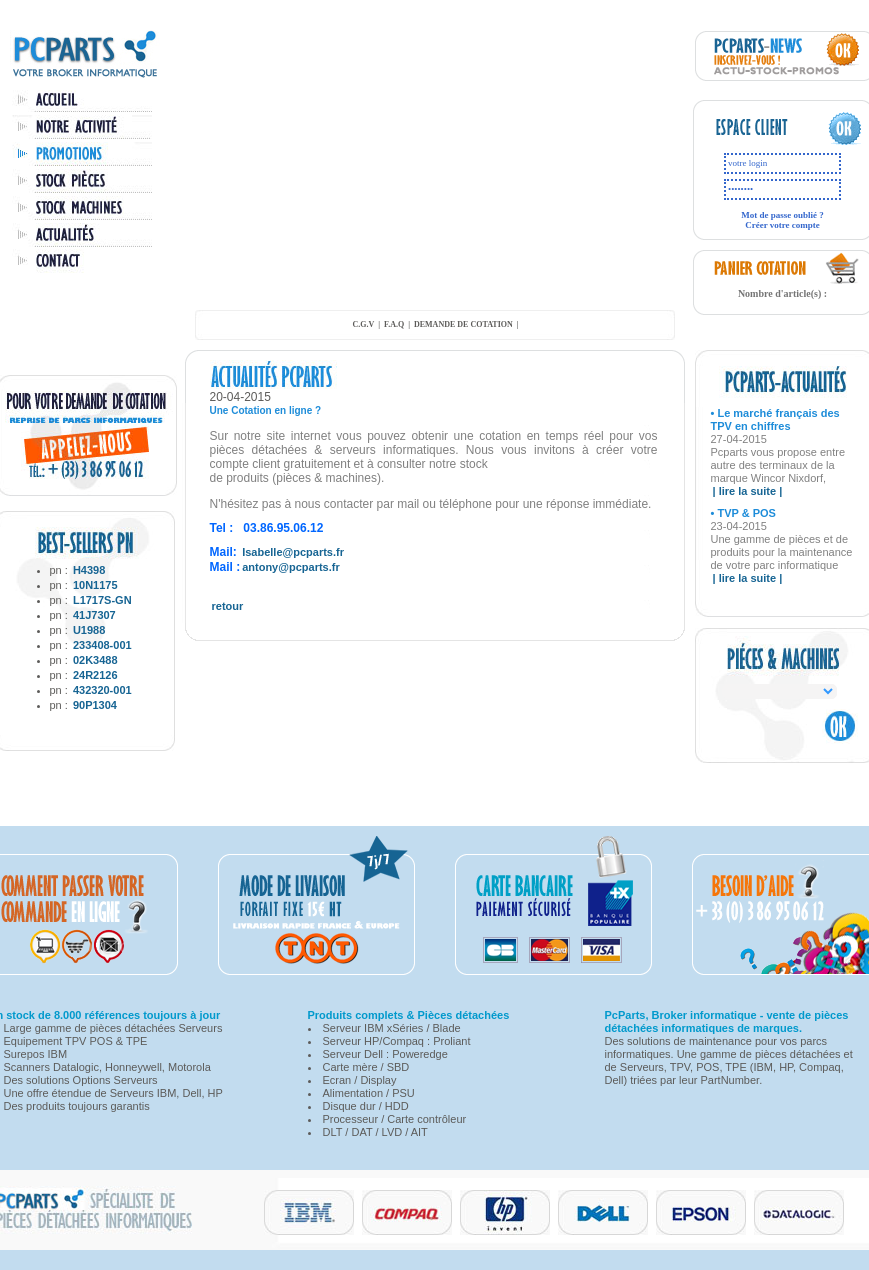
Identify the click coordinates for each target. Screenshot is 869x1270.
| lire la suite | (748, 491)
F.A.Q (394, 324)
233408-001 (102, 645)
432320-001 (102, 690)
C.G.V (363, 324)
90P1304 (95, 705)
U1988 (89, 630)
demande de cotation (463, 324)
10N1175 (95, 585)
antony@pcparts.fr (291, 567)
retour (228, 606)
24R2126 (95, 675)
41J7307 (94, 615)
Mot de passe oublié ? (782, 215)
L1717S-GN (102, 600)
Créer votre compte (782, 225)
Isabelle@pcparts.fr (293, 552)
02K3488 (95, 660)
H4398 (89, 570)
